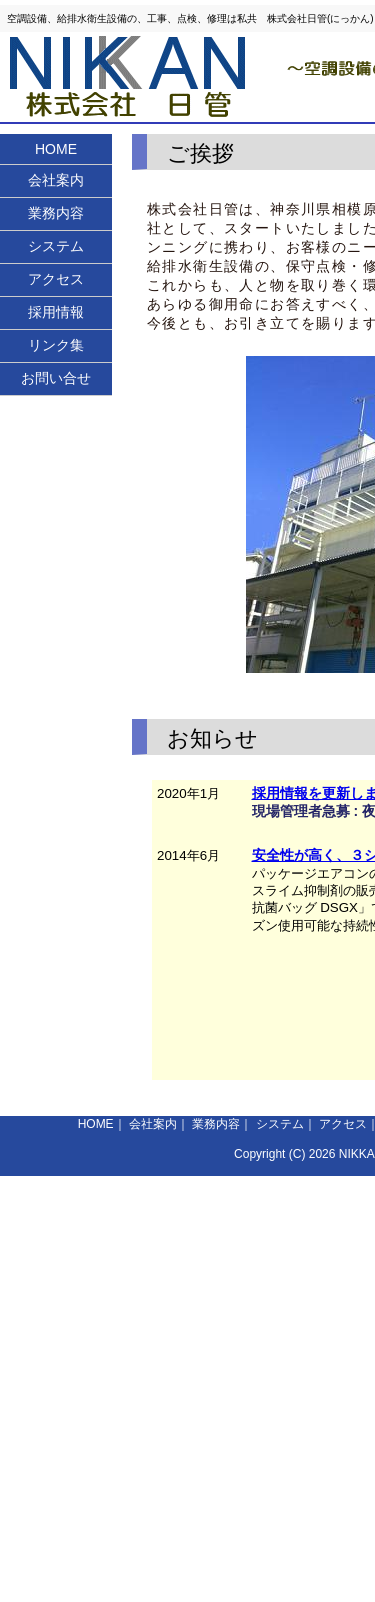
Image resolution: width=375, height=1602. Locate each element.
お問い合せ (56, 378)
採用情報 (56, 312)
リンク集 (56, 345)
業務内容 (56, 213)
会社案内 (56, 180)
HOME (56, 149)
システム (56, 246)
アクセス (56, 279)
